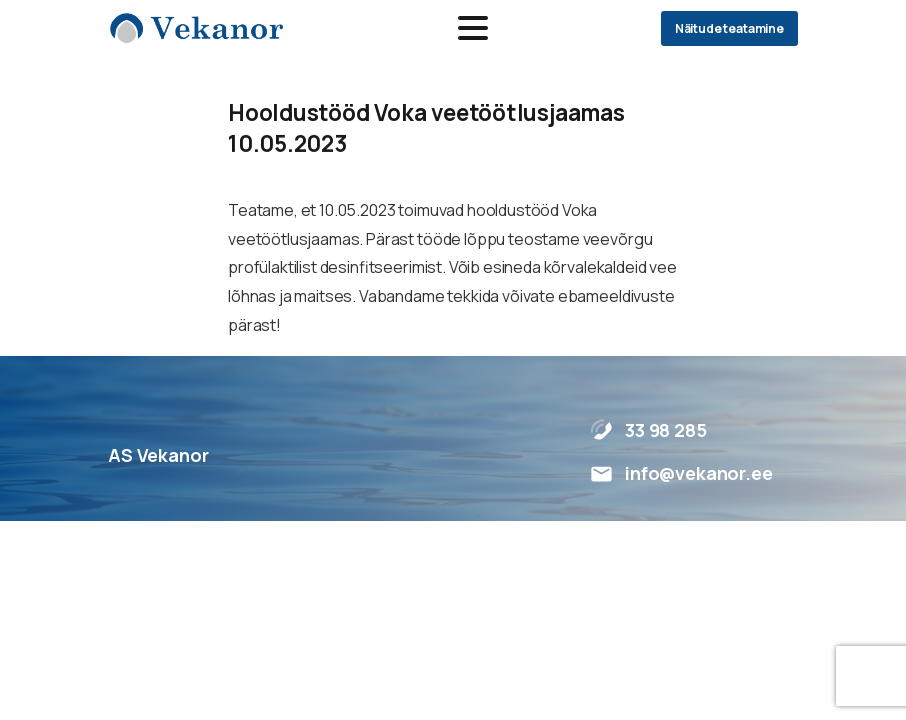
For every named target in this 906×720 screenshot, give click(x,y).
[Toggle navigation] (473, 28)
